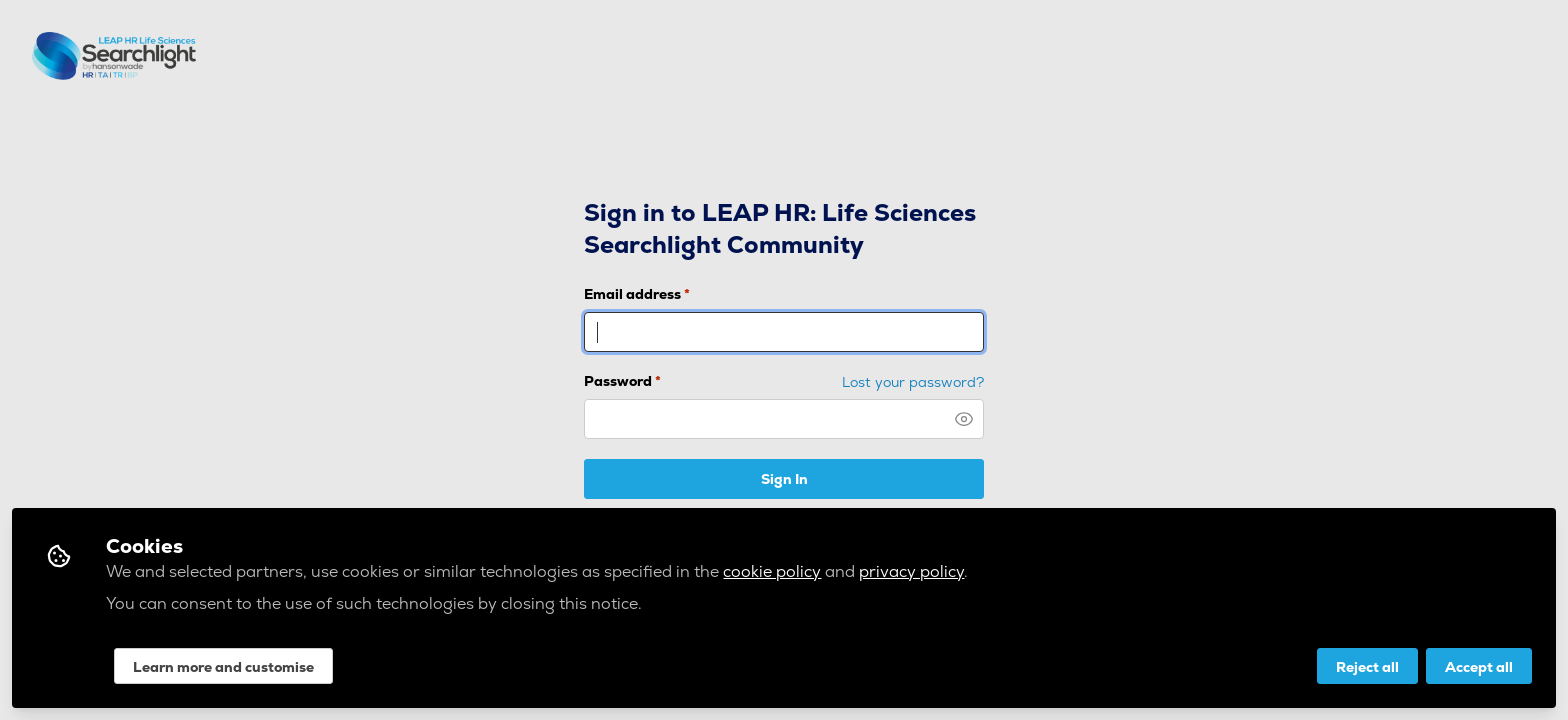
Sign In (784, 479)
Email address (637, 294)
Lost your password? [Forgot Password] (913, 382)
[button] (964, 419)
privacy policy (911, 571)
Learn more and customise (223, 667)
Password (622, 381)
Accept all (1479, 667)
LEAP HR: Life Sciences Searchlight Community (133, 56)
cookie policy (772, 571)
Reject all (1367, 667)
